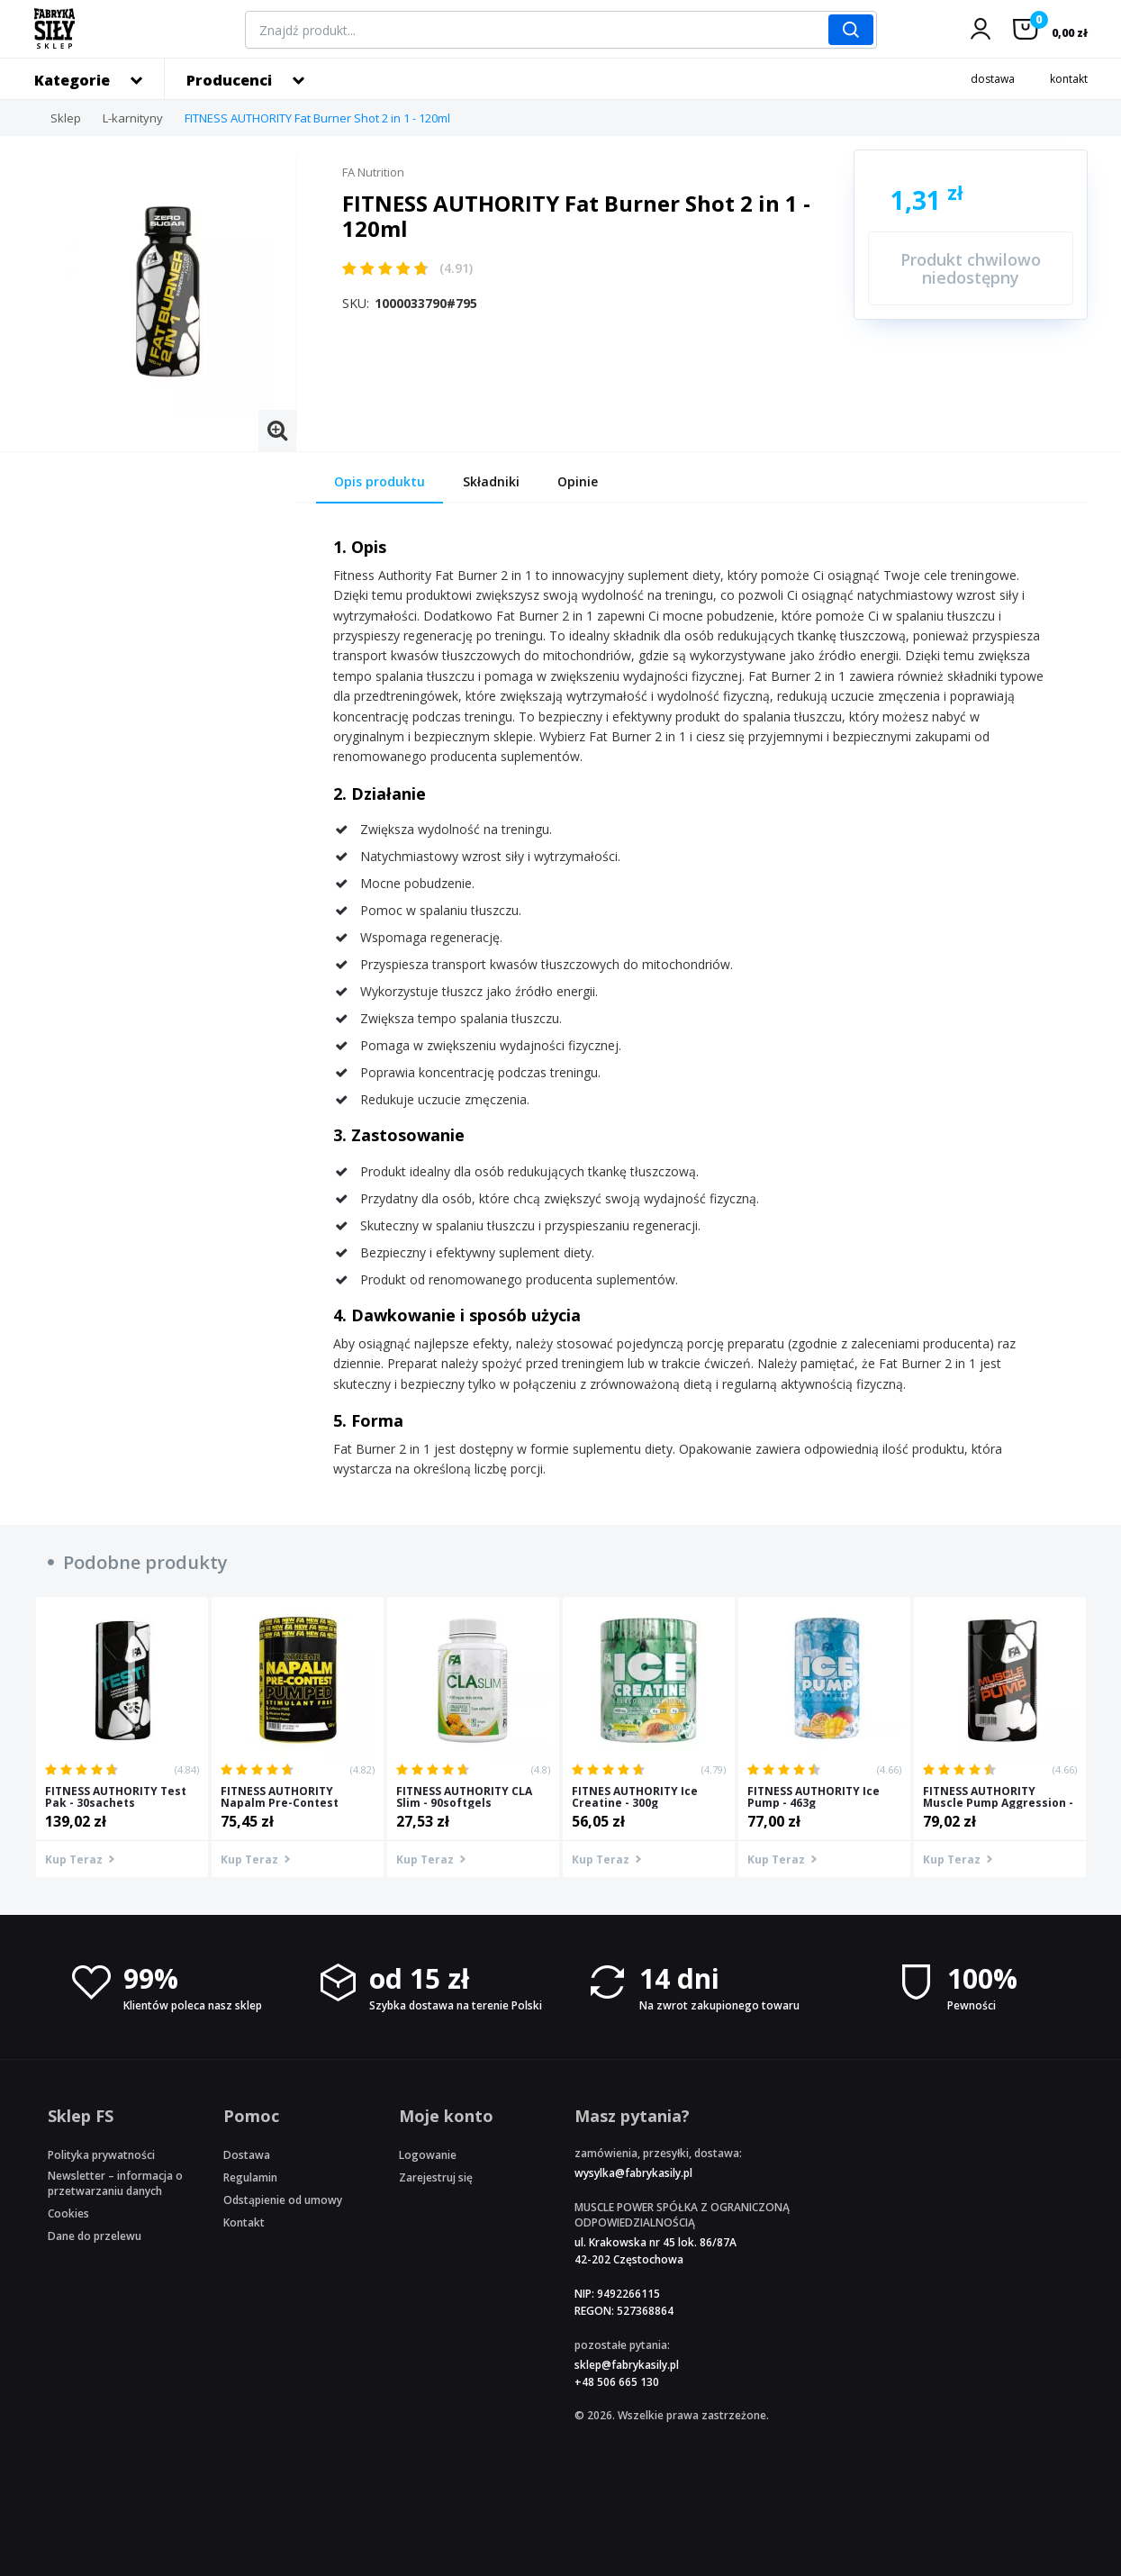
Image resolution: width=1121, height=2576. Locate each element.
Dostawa (246, 2155)
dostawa (993, 78)
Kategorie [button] (72, 80)
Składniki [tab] (491, 481)
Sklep (65, 118)
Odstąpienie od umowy (282, 2200)
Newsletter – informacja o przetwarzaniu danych (115, 2183)
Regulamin (250, 2177)
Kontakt (244, 2222)
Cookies (68, 2213)
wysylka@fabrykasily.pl (633, 2173)
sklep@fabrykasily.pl (626, 2364)
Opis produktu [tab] (379, 481)
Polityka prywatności (101, 2155)
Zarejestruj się (436, 2177)
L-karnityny (133, 118)
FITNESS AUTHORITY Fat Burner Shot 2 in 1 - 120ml (317, 118)
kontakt (1069, 78)
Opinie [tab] (577, 481)
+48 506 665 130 (616, 2382)
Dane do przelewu (94, 2236)
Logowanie (428, 2155)
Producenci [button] (229, 80)
